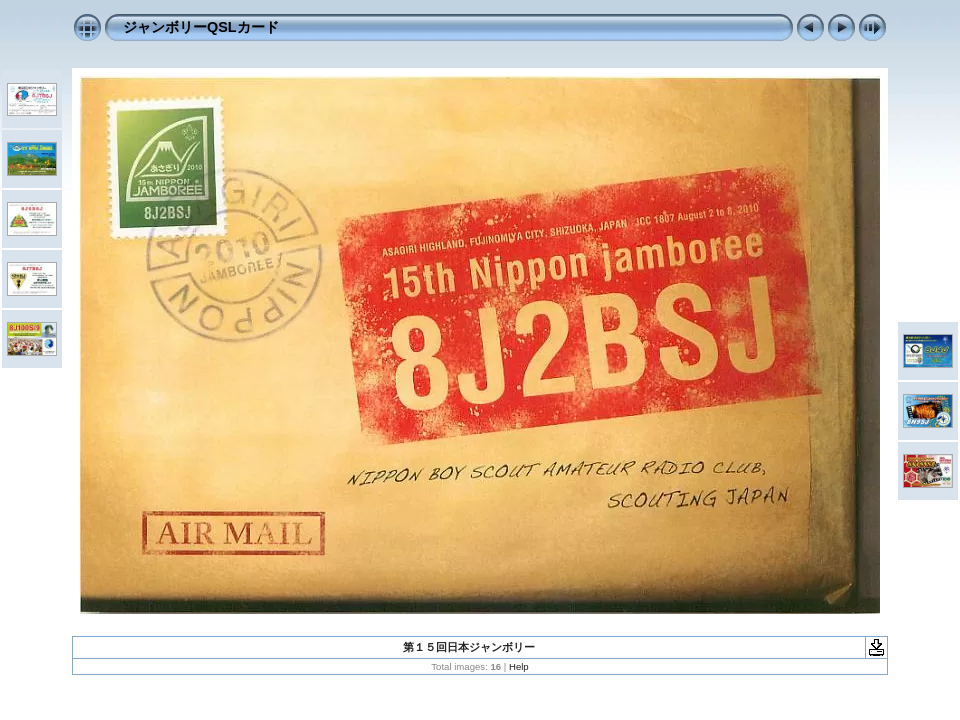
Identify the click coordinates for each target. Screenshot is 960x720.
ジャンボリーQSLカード (201, 27)
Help (519, 666)
